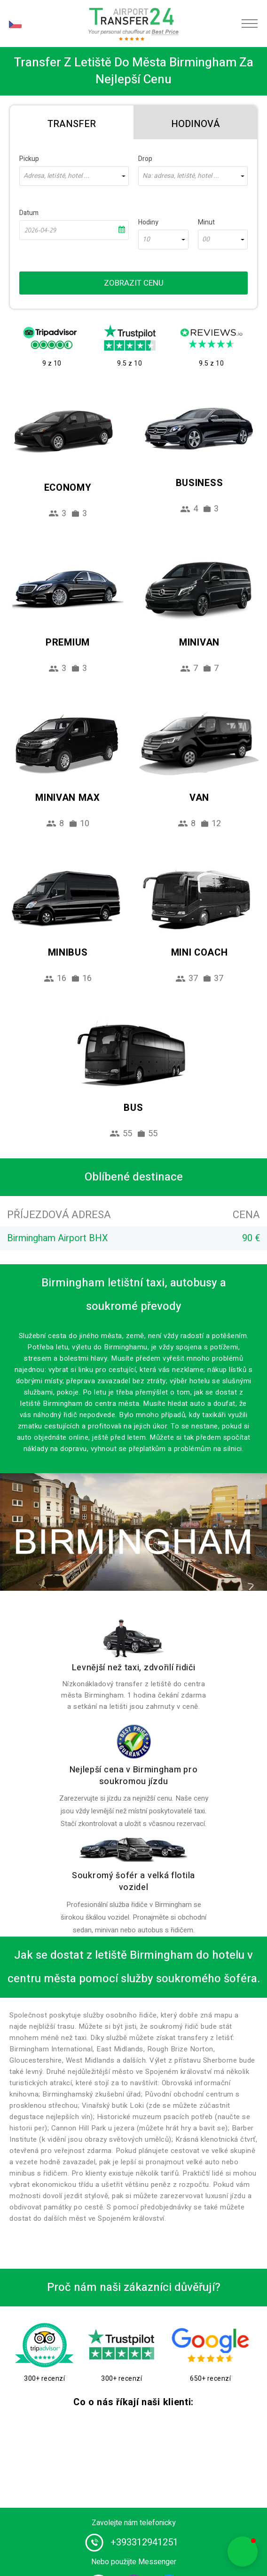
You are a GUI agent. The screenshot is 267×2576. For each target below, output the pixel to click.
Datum (29, 213)
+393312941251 (144, 2542)
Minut (206, 222)
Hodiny (148, 222)
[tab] (72, 122)
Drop (145, 159)
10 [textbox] (146, 239)
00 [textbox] (206, 239)
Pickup (29, 159)
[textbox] (74, 176)
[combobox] (74, 176)
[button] (243, 2551)
